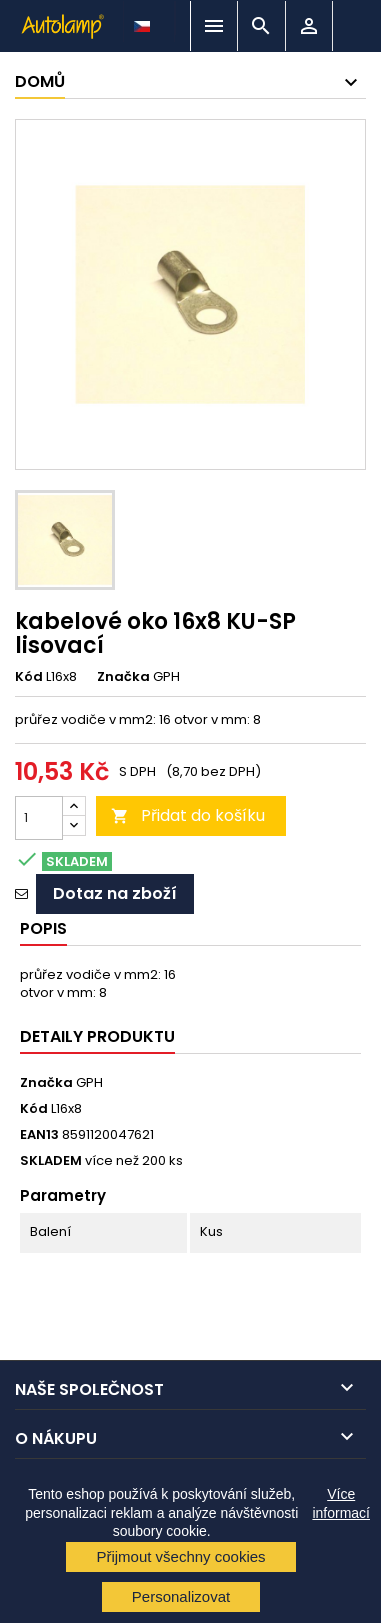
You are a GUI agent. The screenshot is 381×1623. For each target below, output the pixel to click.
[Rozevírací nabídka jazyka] (144, 21)
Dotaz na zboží (115, 893)
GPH (89, 1082)
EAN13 (39, 1135)
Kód (29, 677)
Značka (123, 677)
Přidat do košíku (188, 815)
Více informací (341, 1503)
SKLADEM (51, 1161)
